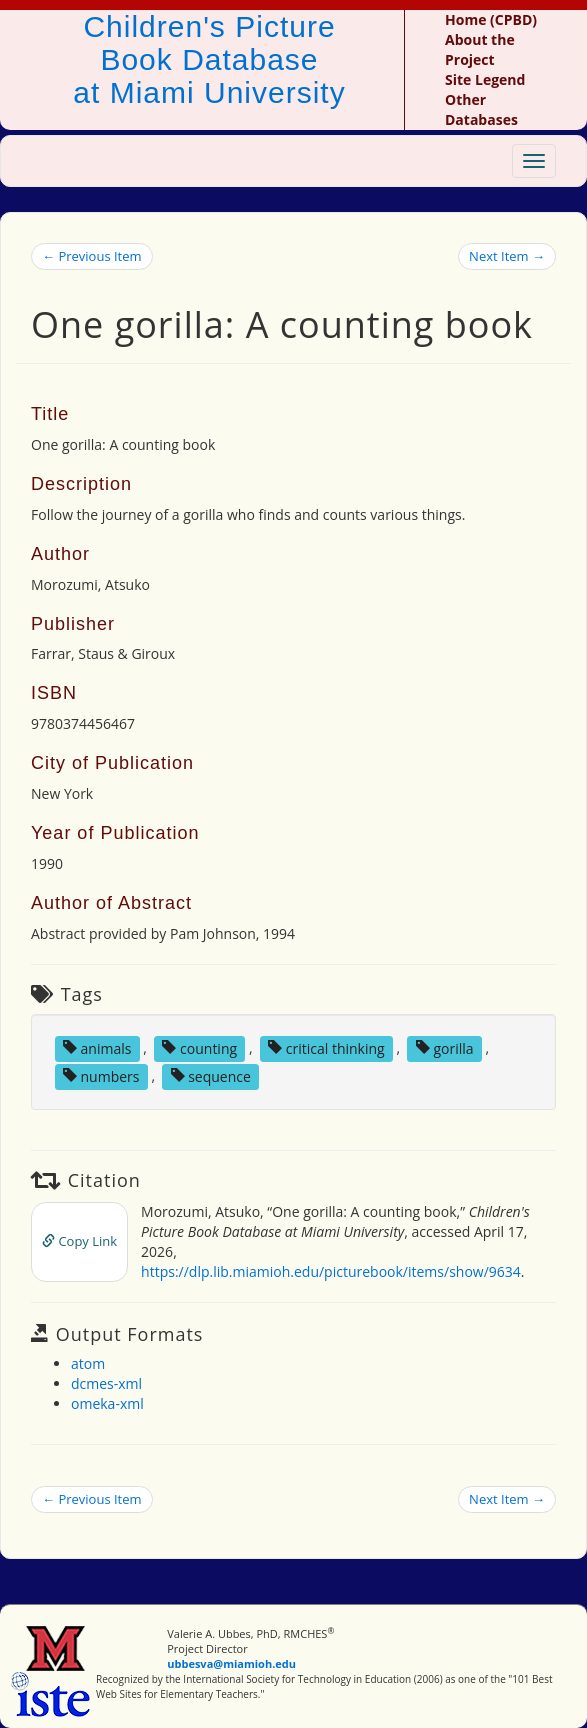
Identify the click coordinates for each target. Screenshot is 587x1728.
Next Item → (507, 256)
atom (88, 1363)
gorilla (445, 1047)
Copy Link (79, 1241)
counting (199, 1047)
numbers (101, 1075)
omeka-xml (107, 1403)
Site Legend (485, 79)
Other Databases (481, 109)
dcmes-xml (106, 1383)
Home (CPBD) (491, 19)
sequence (211, 1075)
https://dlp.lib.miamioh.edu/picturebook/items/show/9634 (331, 1271)
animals (97, 1047)
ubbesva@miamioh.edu (231, 1663)
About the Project (480, 49)
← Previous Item (92, 256)
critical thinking (326, 1047)
